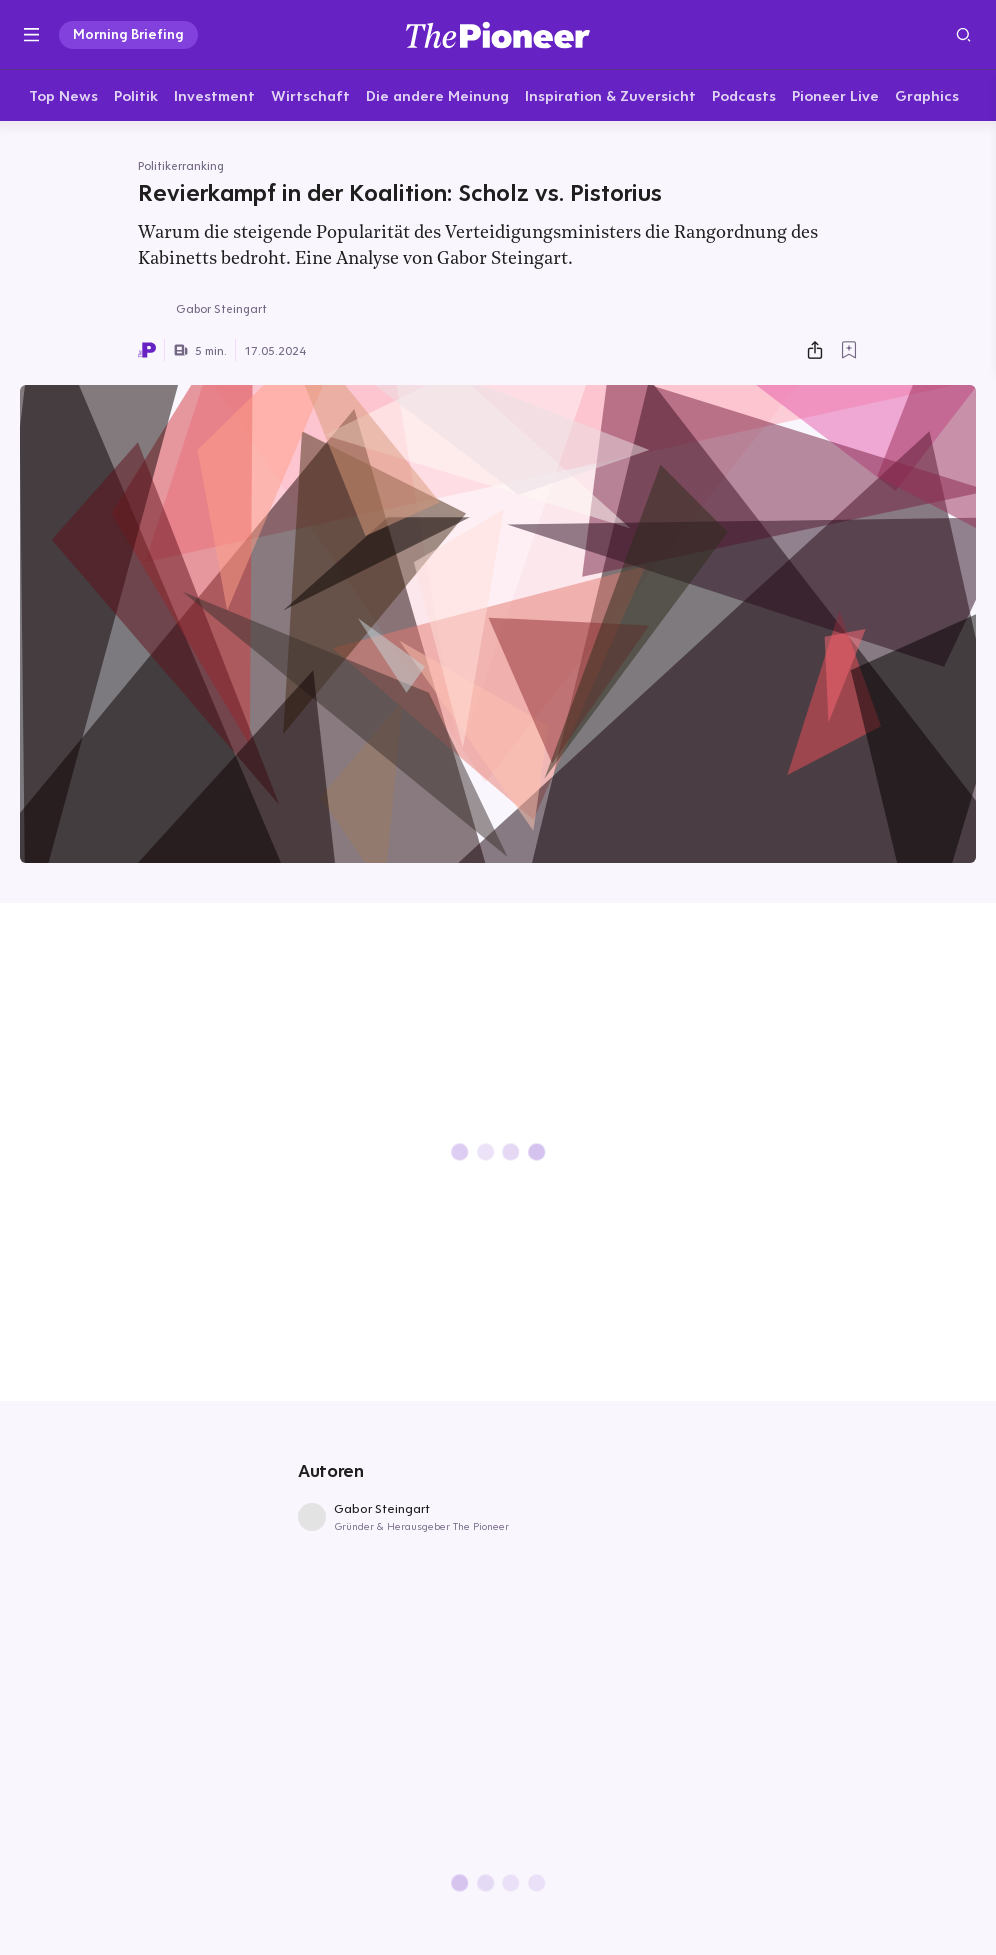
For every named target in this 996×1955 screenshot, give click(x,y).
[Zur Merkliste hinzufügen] (849, 352)
